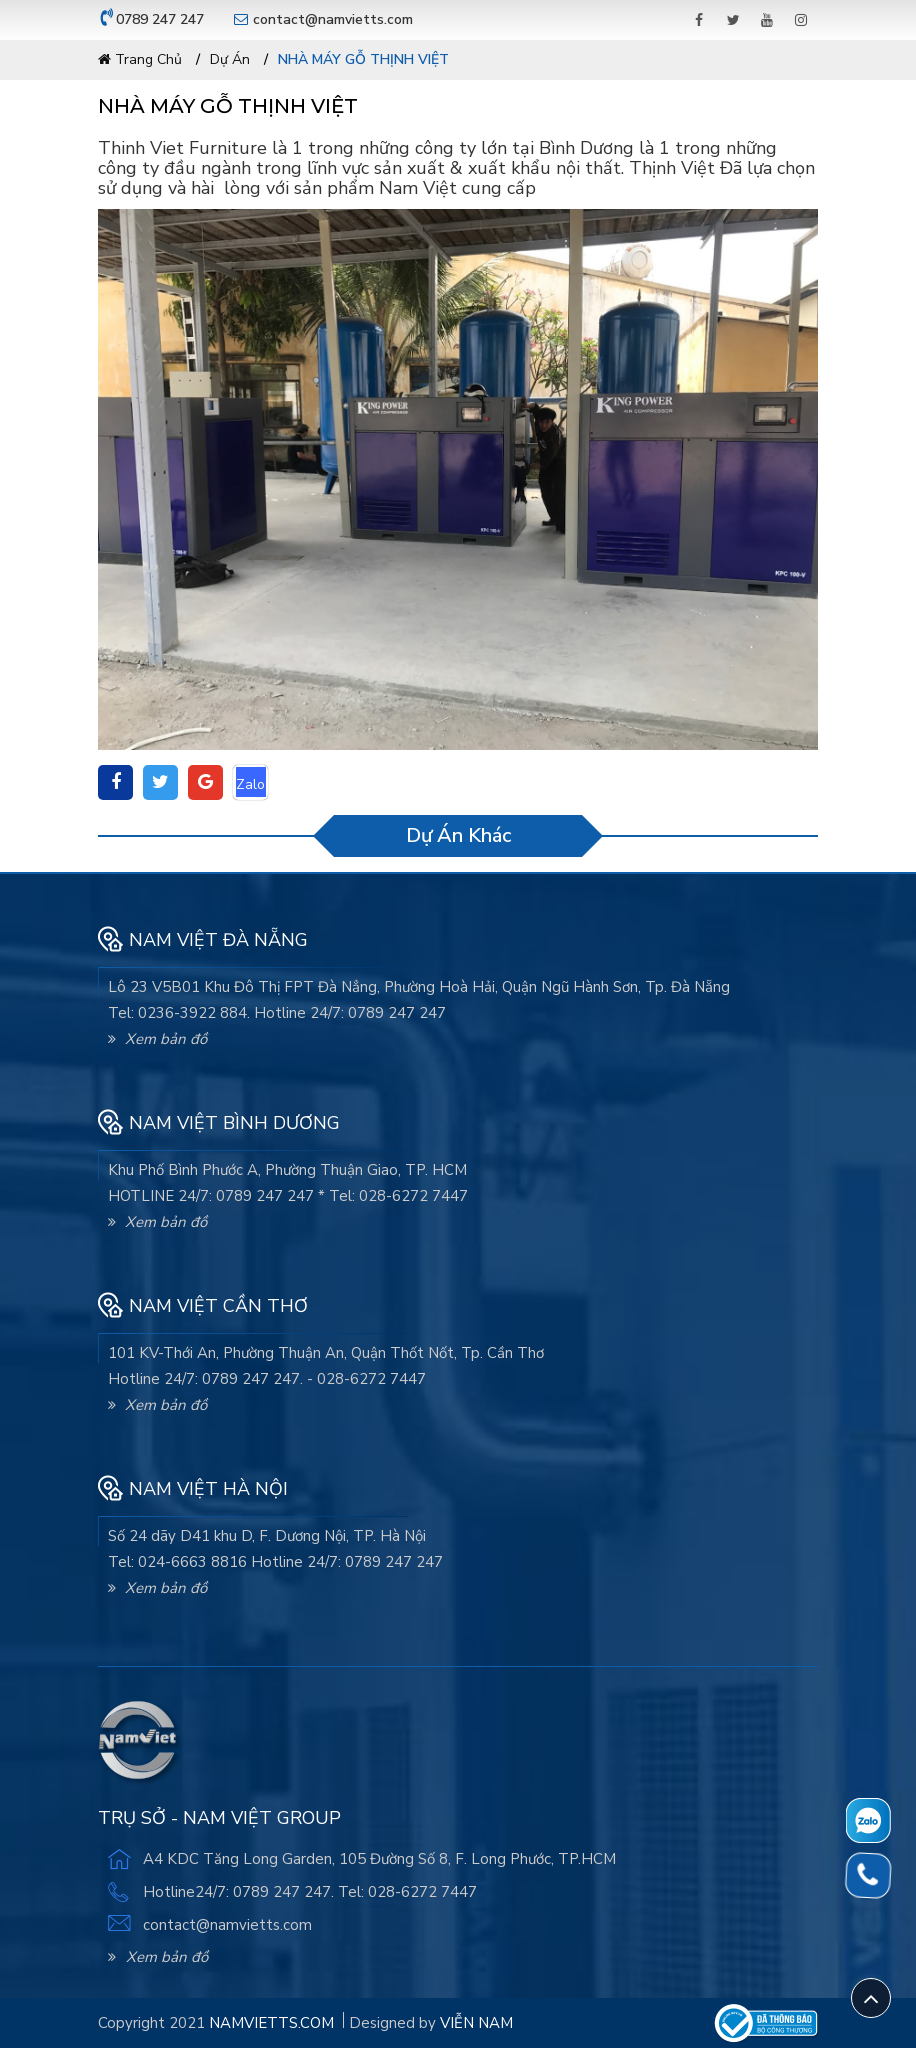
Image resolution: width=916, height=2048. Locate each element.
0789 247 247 (160, 19)
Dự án (230, 59)
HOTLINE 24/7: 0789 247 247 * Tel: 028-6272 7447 (288, 1196)
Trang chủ (140, 59)
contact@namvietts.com (333, 19)
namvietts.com (271, 2023)
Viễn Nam (476, 2023)
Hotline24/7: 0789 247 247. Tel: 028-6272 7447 (310, 1892)
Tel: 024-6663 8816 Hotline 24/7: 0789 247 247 (275, 1562)
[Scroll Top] (871, 1998)
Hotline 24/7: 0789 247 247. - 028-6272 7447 (267, 1379)
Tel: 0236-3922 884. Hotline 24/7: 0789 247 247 (277, 1013)
